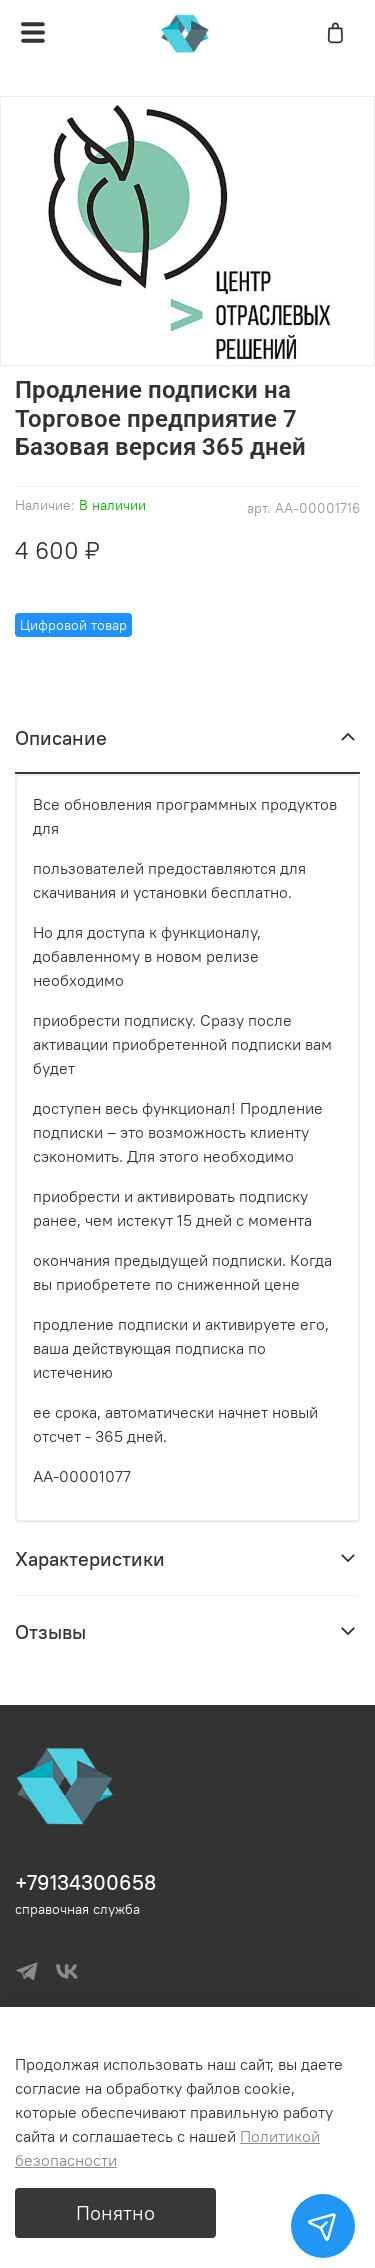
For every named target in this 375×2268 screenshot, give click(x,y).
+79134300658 (85, 1882)
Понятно (115, 2212)
